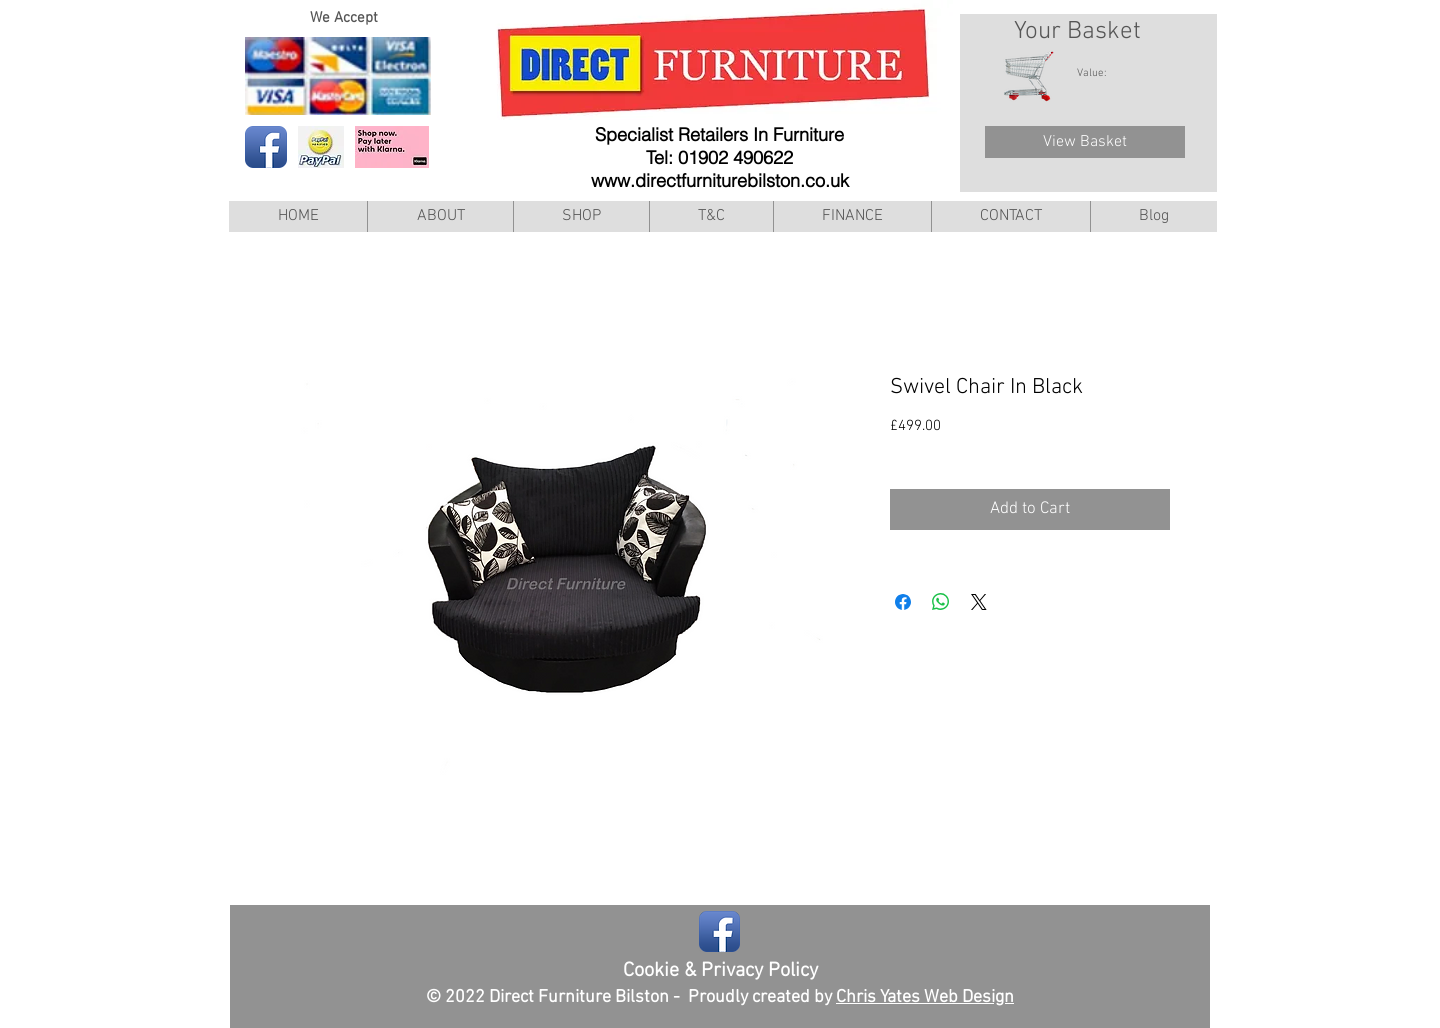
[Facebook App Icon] (266, 147)
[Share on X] (979, 602)
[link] (1102, 72)
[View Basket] (1085, 142)
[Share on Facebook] (903, 602)
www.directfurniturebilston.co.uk (720, 180)
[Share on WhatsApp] (941, 602)
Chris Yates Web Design (925, 997)
